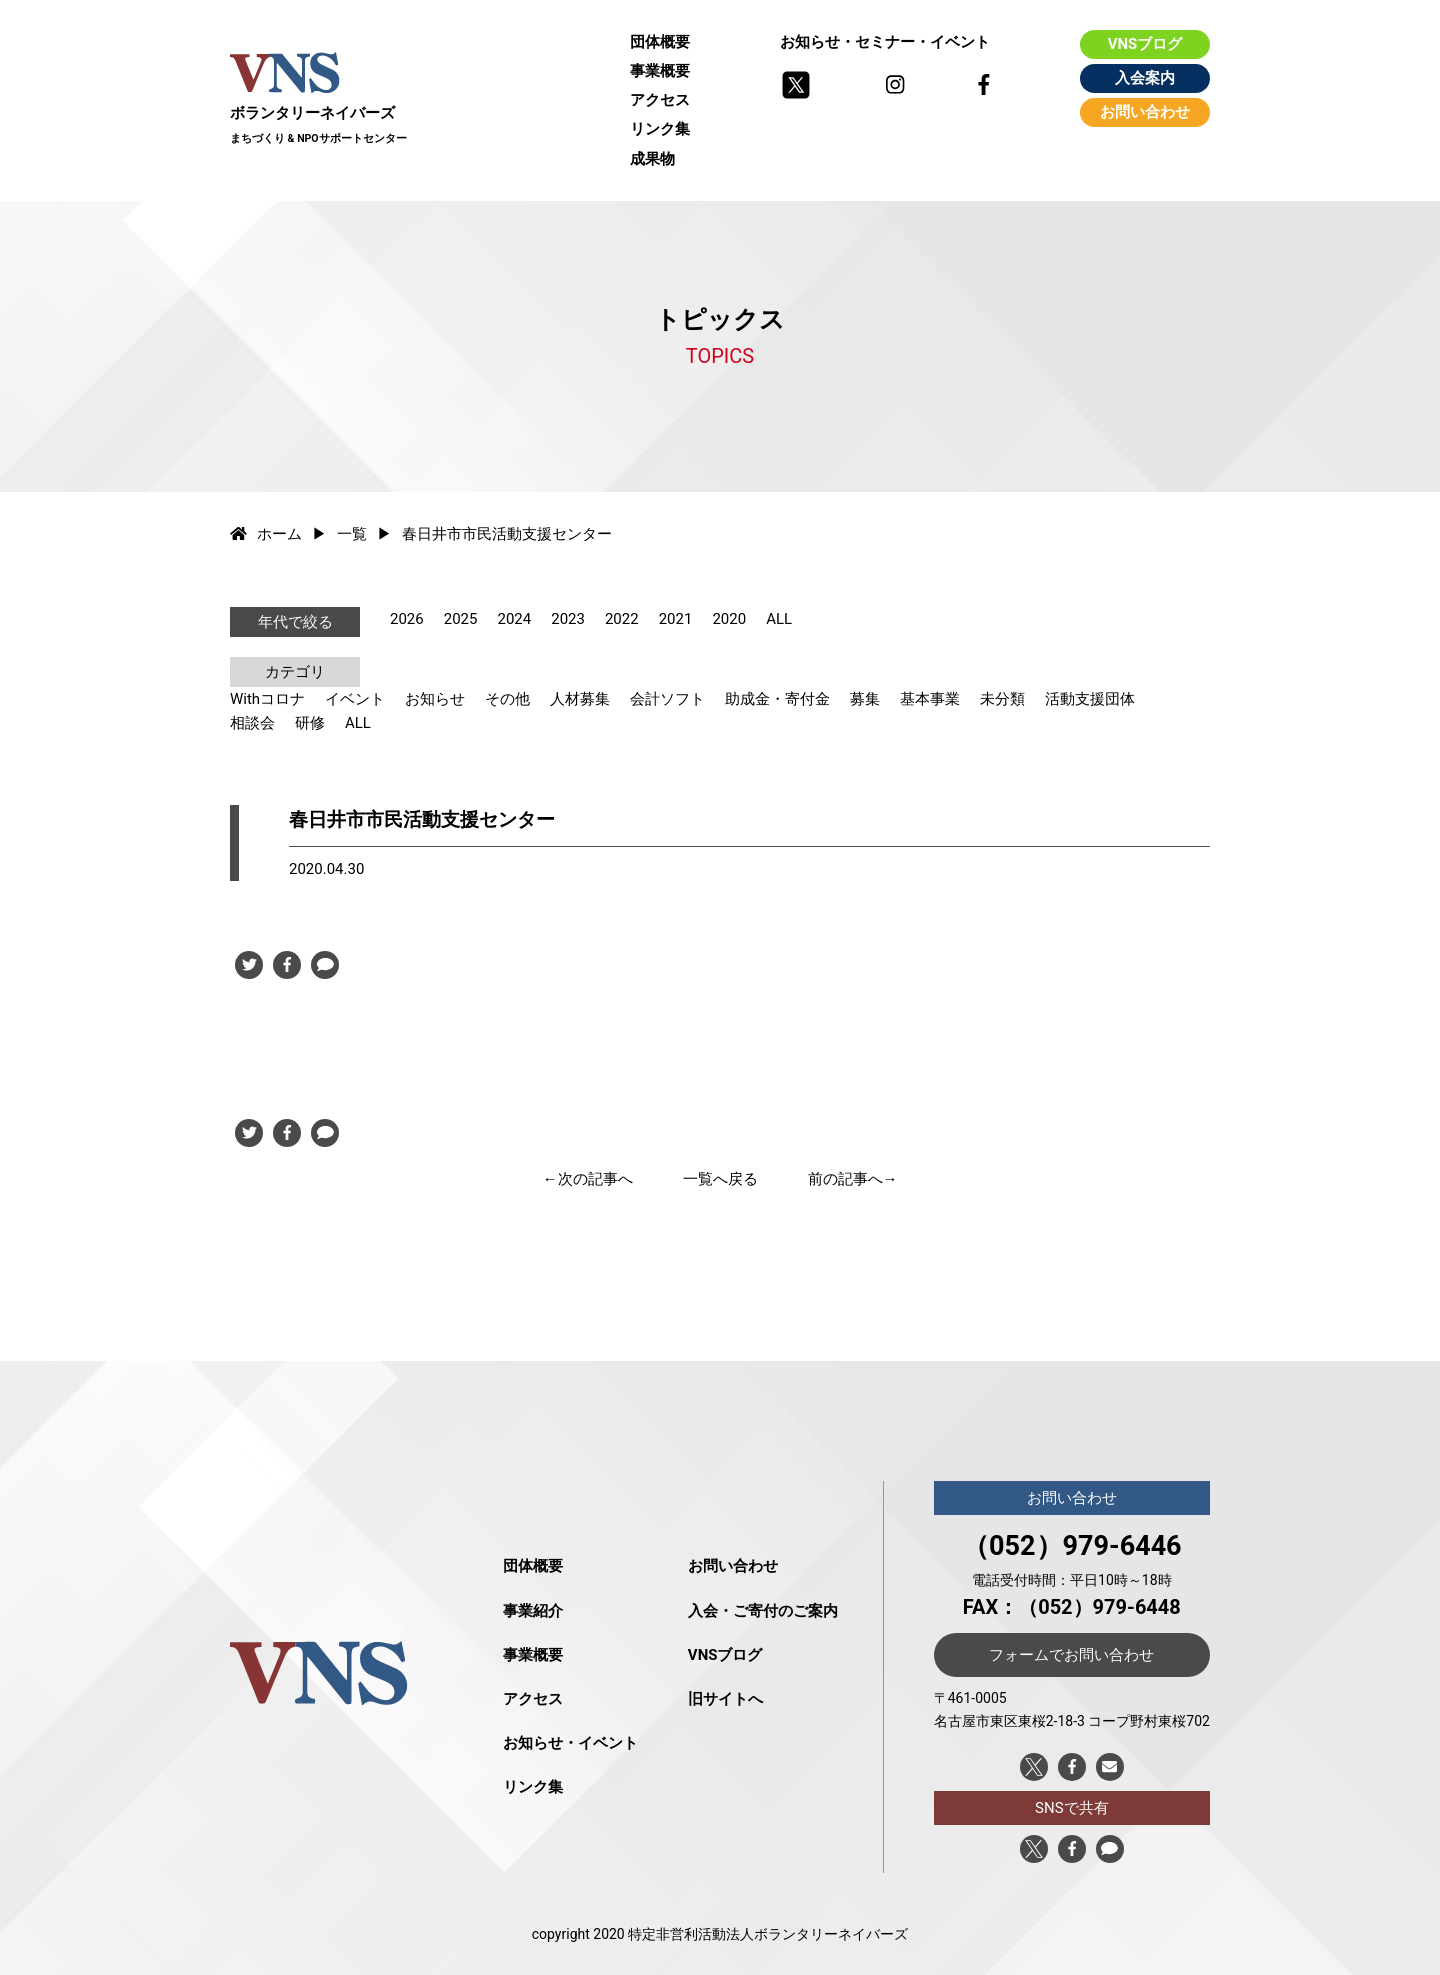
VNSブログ (1145, 44)
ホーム (266, 534)
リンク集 (660, 129)
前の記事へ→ (853, 1179)
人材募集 (580, 699)
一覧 (352, 534)
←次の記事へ (588, 1179)
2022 (622, 619)
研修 (310, 723)
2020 (729, 619)
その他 (507, 699)
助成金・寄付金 (777, 699)
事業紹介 (533, 1611)
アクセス (660, 100)
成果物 (652, 159)
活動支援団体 (1090, 699)
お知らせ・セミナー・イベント (885, 42)
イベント (355, 699)
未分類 (1002, 699)
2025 (461, 619)
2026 (407, 619)
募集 (865, 699)
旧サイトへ (725, 1699)
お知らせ (435, 699)
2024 (514, 619)
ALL (779, 619)
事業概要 (660, 71)
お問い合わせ (1145, 112)
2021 (676, 619)
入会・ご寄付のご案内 (763, 1611)
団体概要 (660, 42)
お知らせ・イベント (570, 1743)
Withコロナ (267, 699)
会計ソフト (667, 699)
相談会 (252, 723)
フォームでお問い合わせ (1071, 1655)
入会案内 (1145, 78)
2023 (568, 619)
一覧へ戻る (720, 1179)
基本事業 (930, 699)
